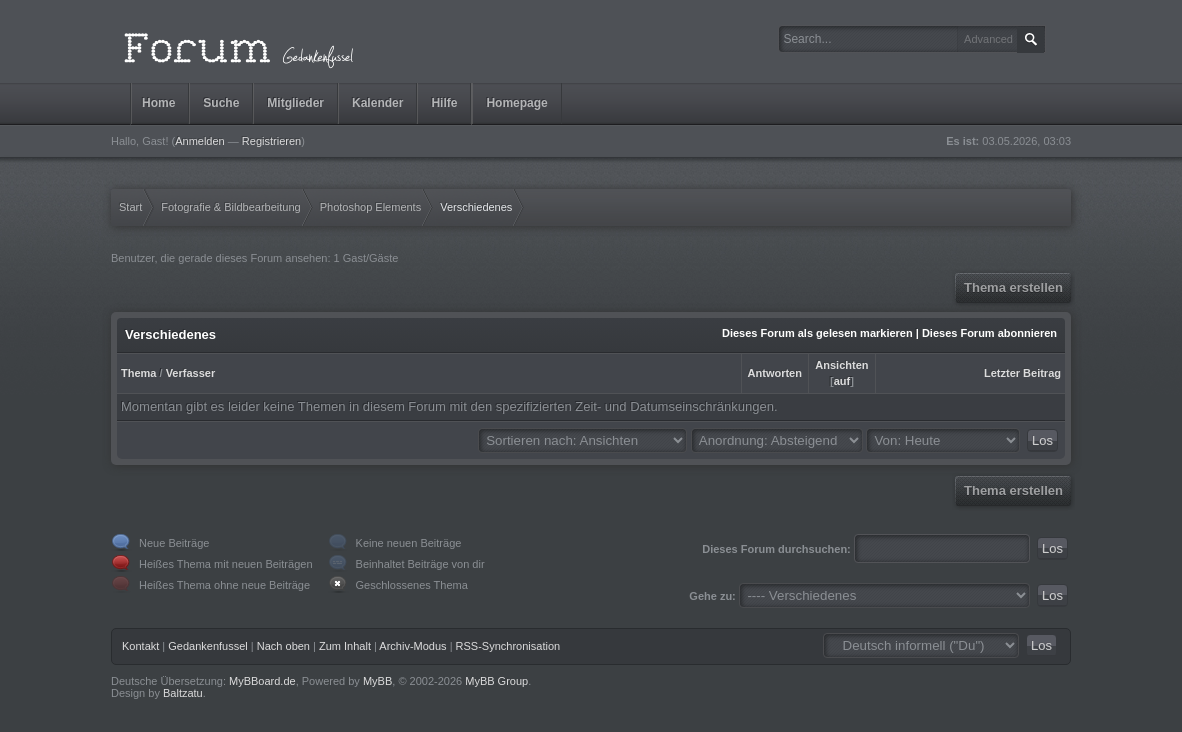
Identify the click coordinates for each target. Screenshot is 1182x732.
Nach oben (283, 646)
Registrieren (271, 141)
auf (842, 381)
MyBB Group (496, 681)
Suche (221, 103)
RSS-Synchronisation (508, 646)
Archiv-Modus (412, 646)
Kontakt (140, 646)
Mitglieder (295, 103)
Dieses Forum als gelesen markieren (817, 333)
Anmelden (200, 141)
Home (158, 103)
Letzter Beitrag (1022, 373)
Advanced (988, 39)
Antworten (775, 373)
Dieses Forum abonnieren (989, 333)
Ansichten (841, 365)
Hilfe (444, 103)
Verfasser (191, 373)
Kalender (377, 103)
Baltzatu (183, 693)
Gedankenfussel (208, 646)
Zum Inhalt (345, 646)
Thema (138, 373)
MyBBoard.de (262, 681)
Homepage (516, 103)
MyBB (377, 681)
